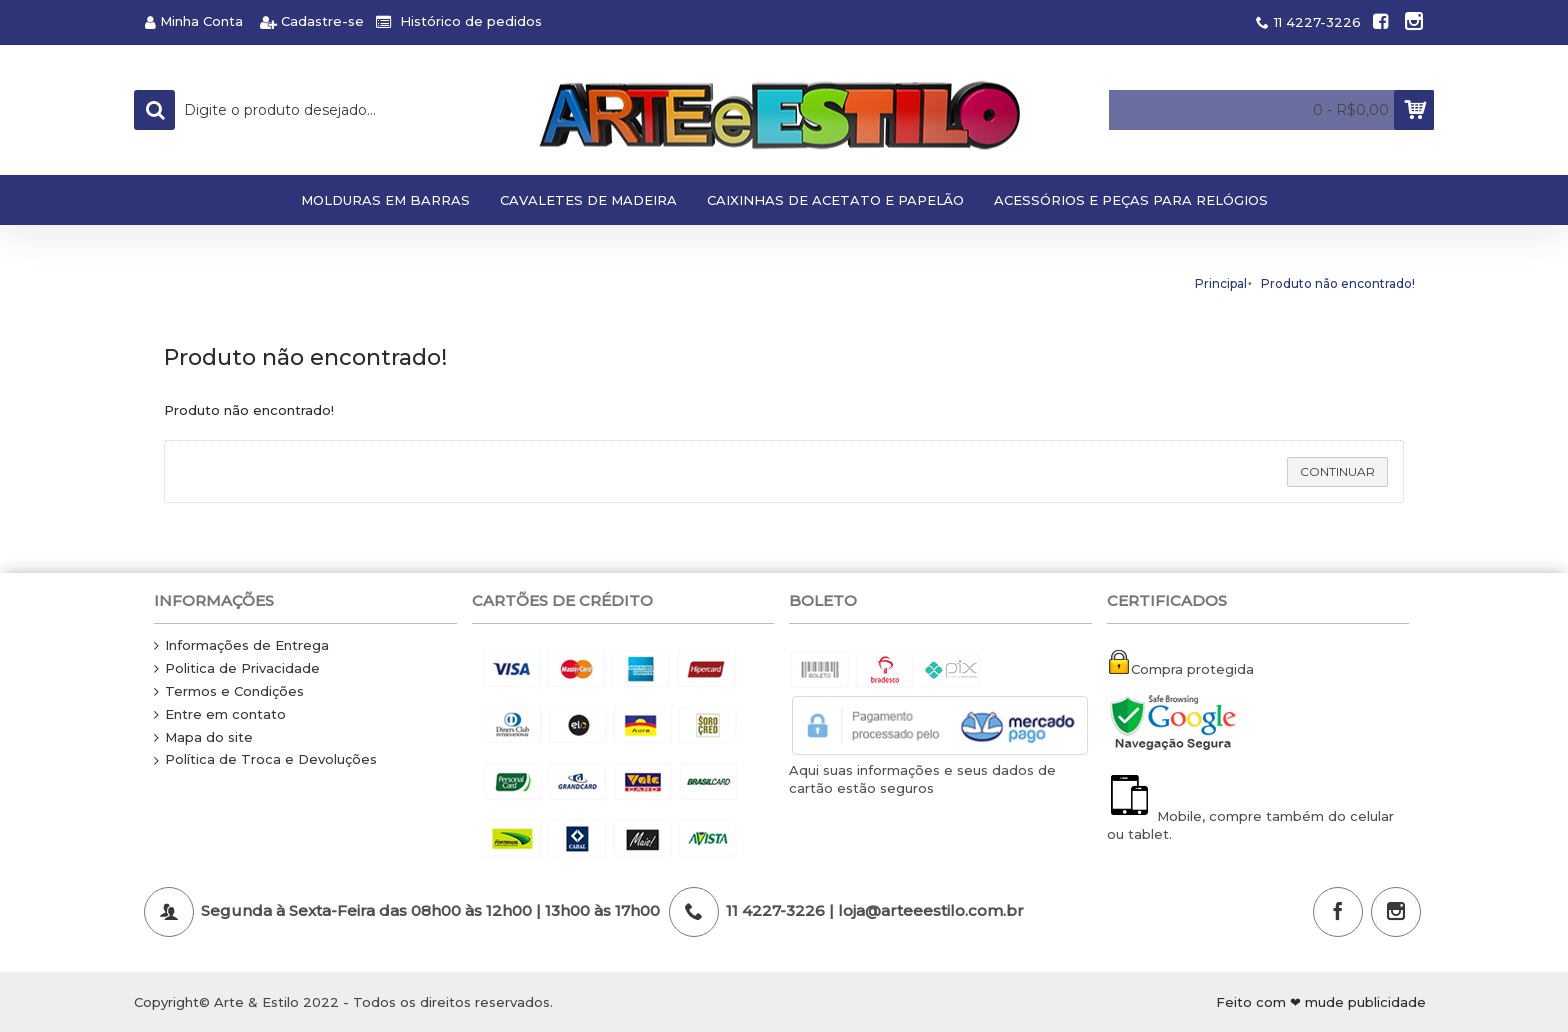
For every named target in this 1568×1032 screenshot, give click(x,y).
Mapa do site (203, 738)
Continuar (1337, 471)
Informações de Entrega (241, 646)
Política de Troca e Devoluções (265, 760)
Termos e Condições (229, 692)
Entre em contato (220, 715)
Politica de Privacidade (237, 669)
